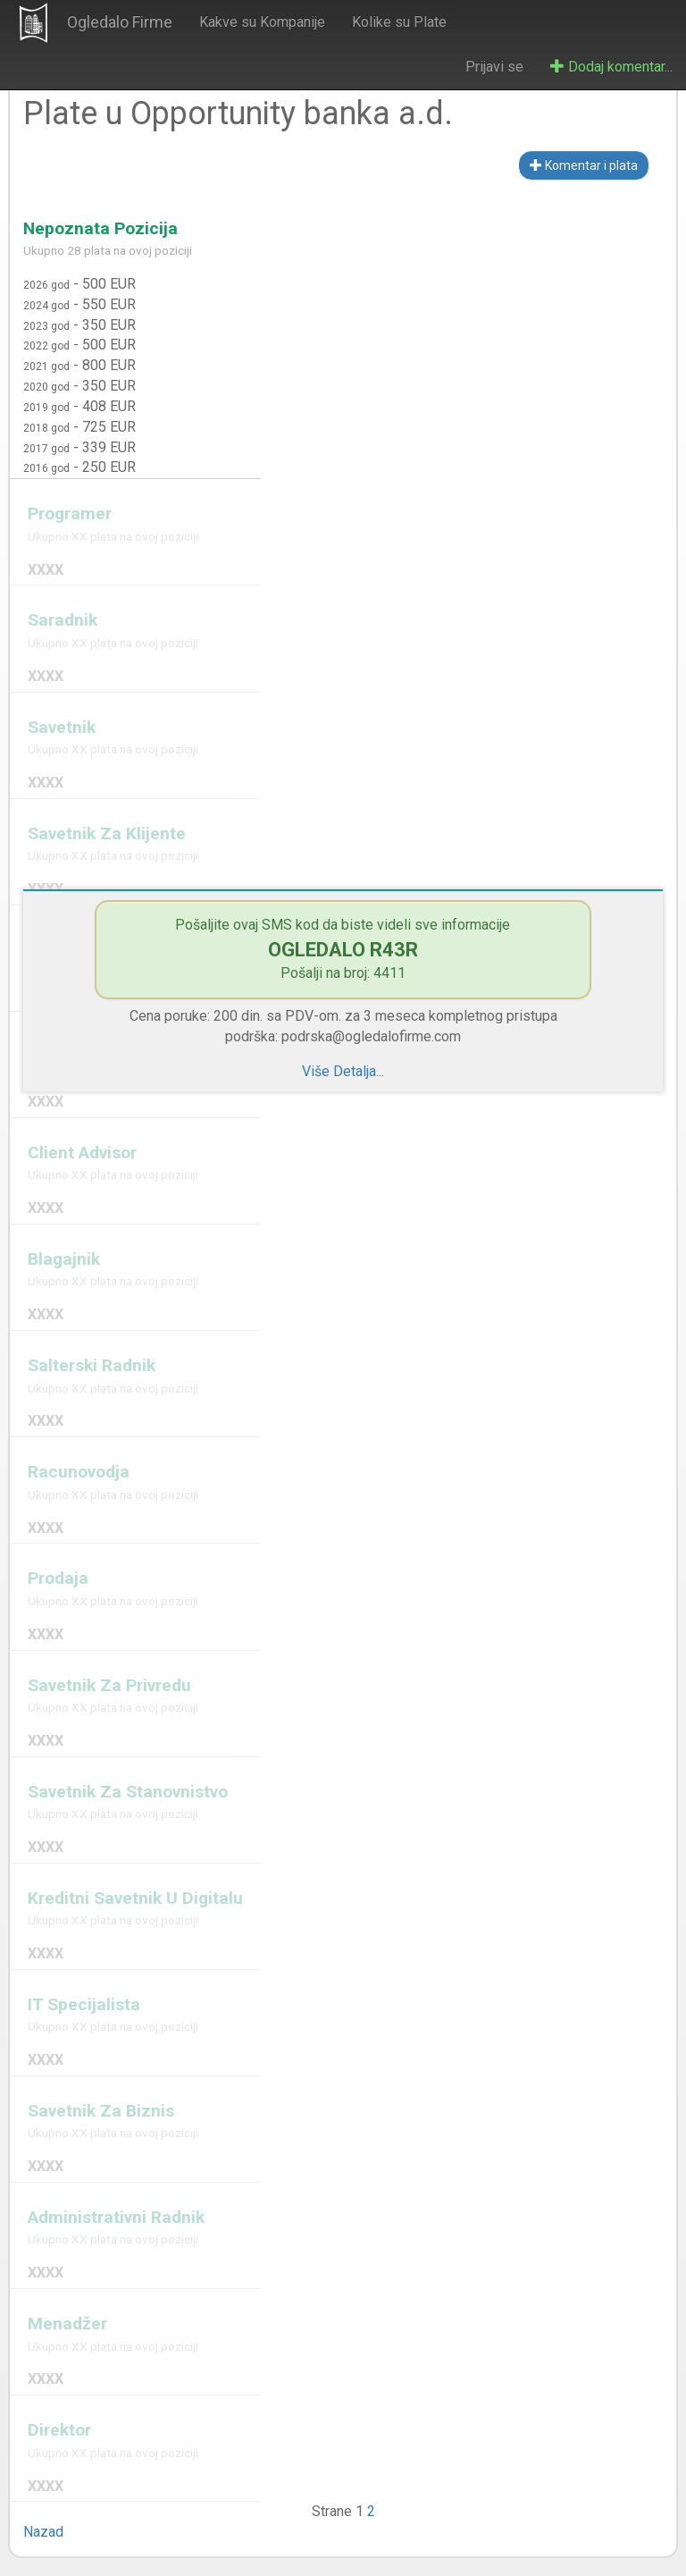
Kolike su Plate (399, 21)
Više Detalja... (343, 1071)
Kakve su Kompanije (262, 21)
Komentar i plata (584, 165)
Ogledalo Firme (119, 22)
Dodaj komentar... (611, 66)
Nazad (43, 2531)
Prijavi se (494, 66)
